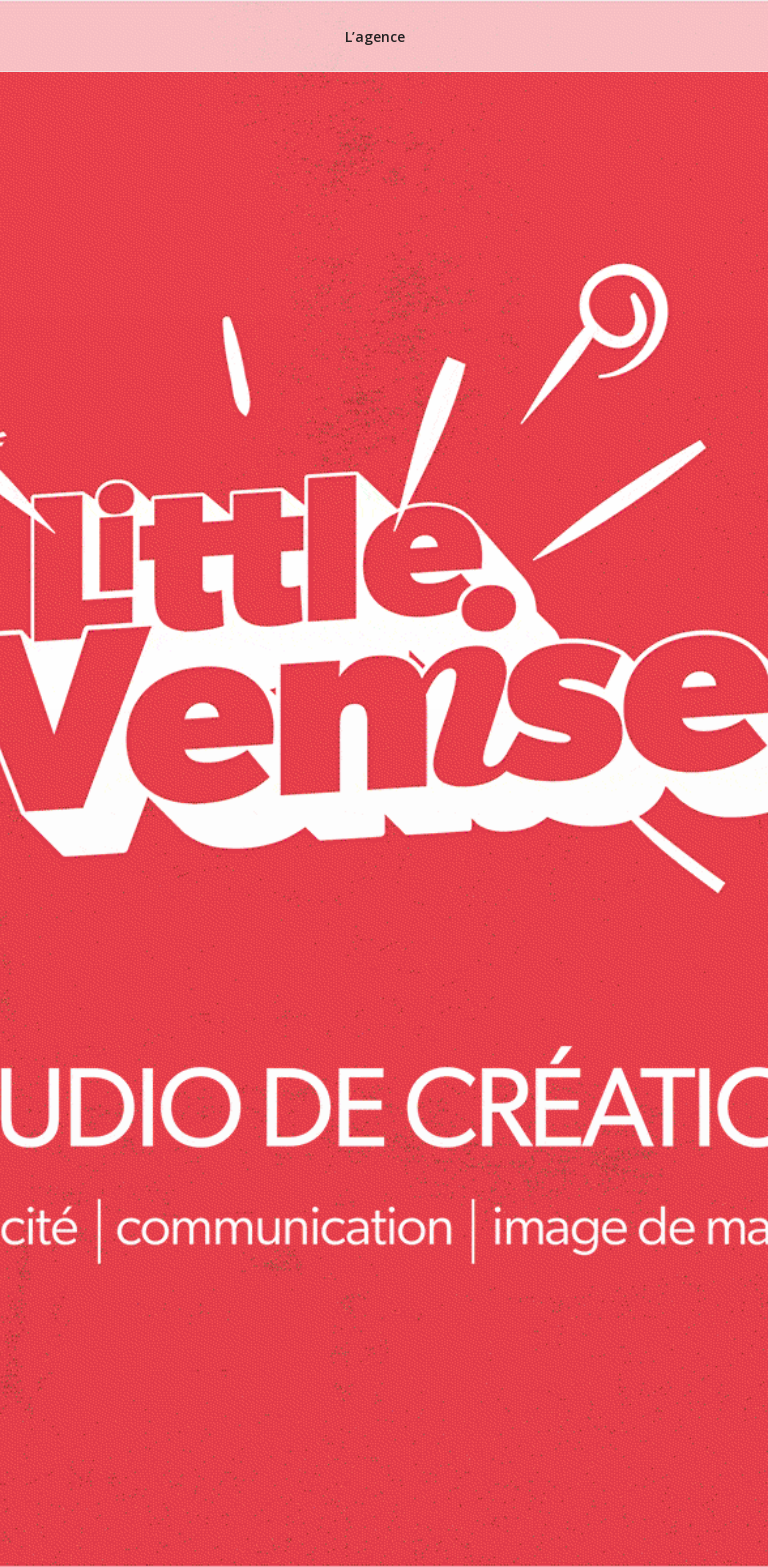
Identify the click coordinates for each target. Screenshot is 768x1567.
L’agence (375, 36)
